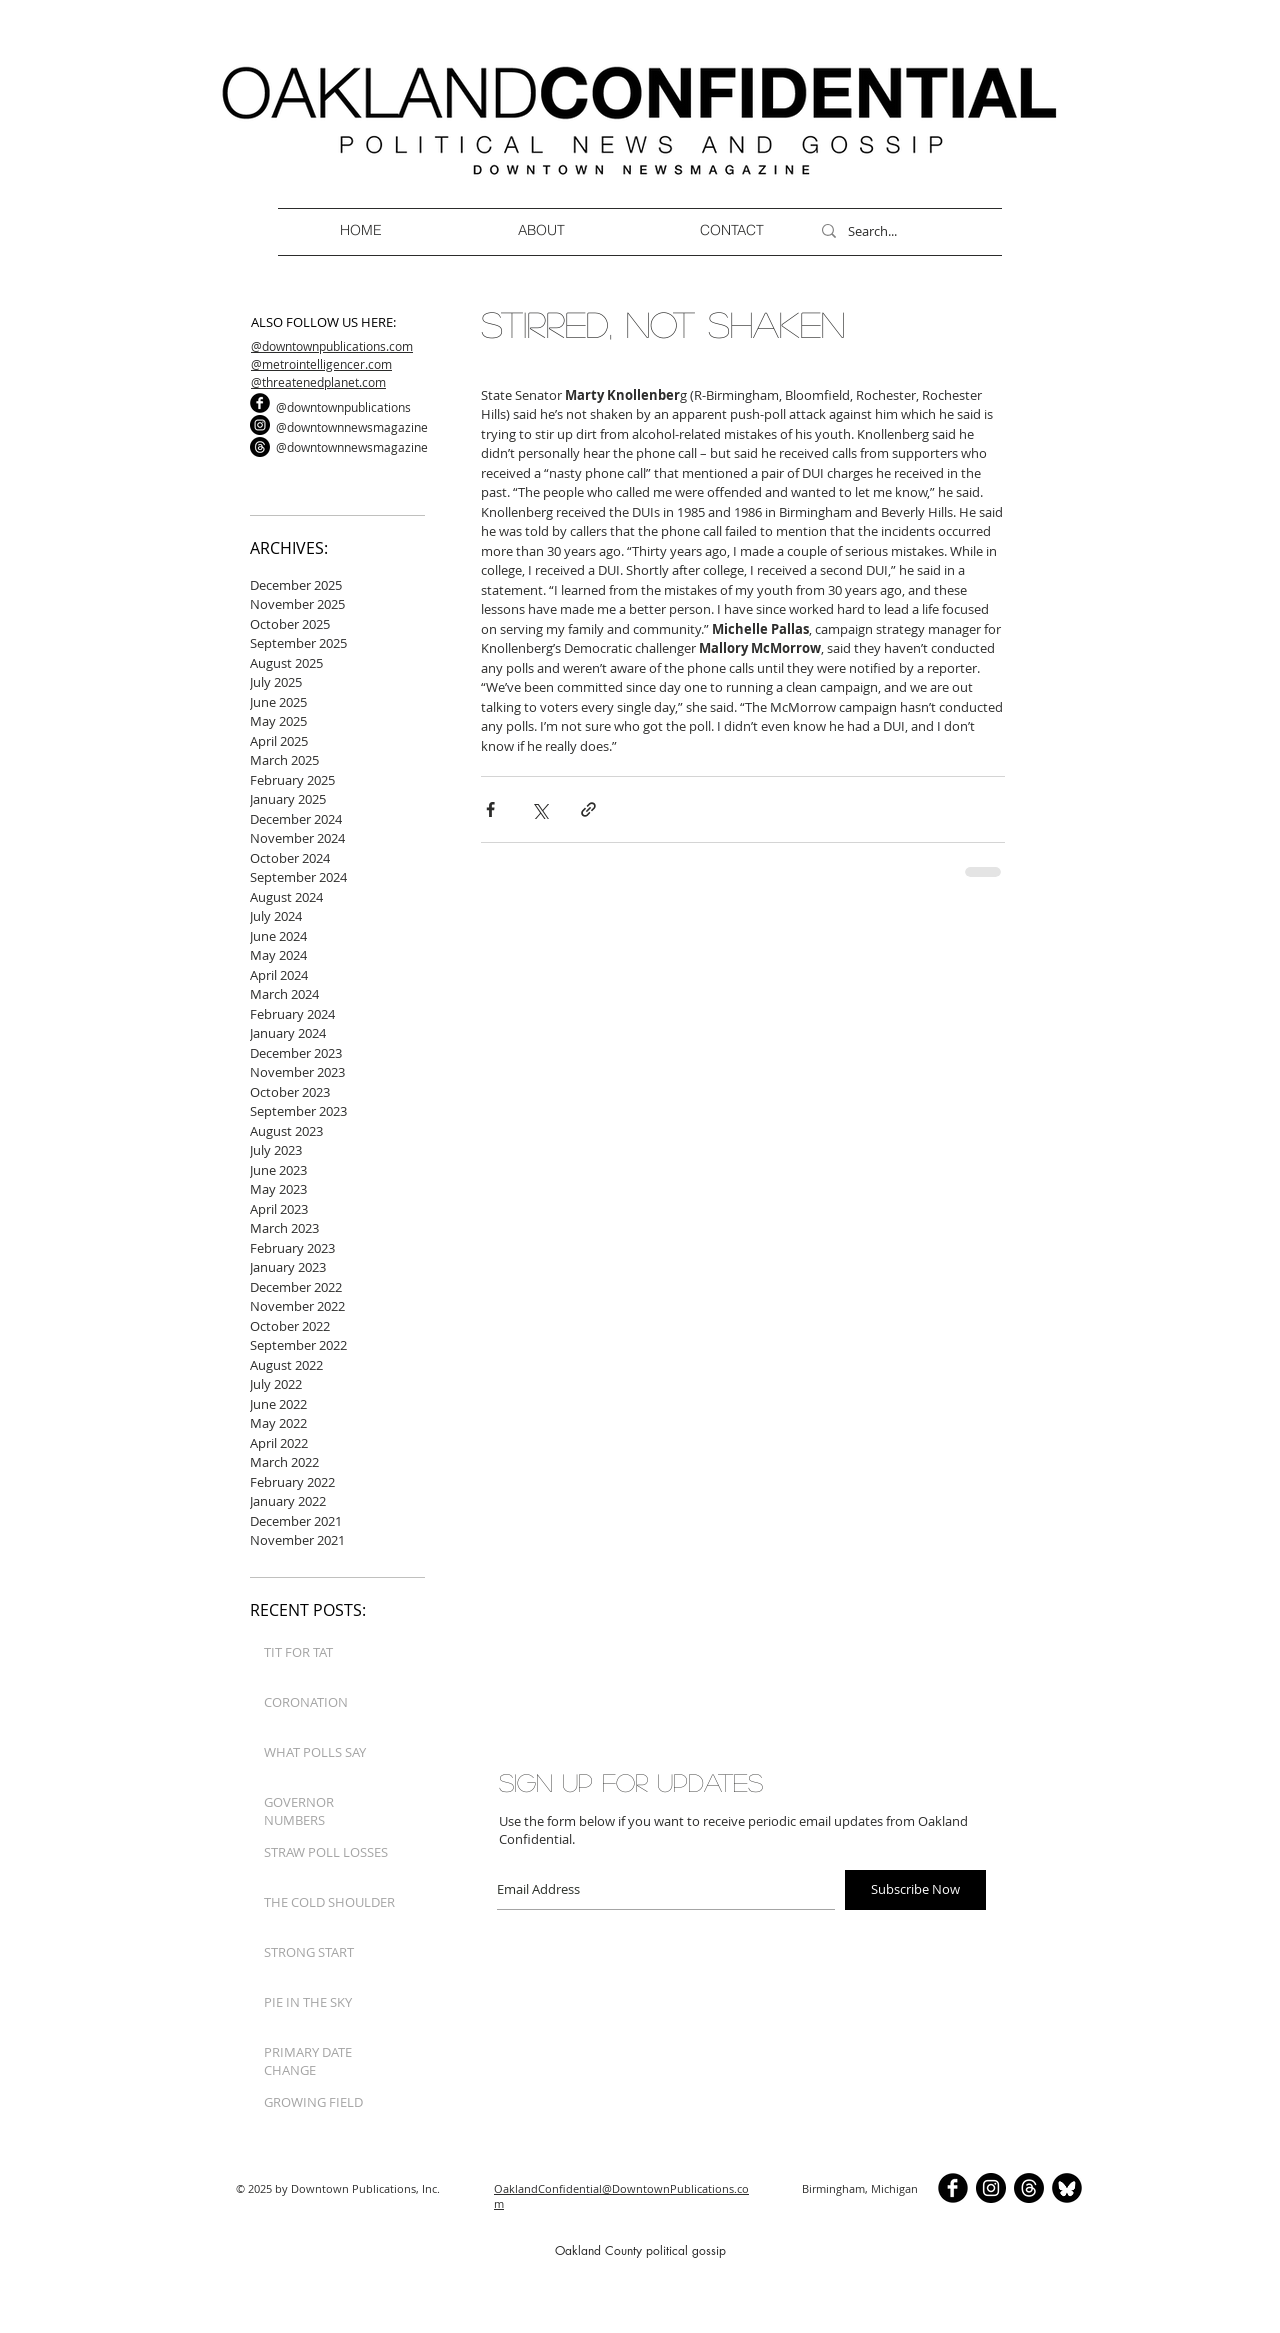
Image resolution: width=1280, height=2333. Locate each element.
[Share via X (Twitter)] (539, 809)
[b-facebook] (260, 403)
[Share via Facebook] (490, 809)
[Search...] (902, 231)
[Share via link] (588, 809)
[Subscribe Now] (915, 1890)
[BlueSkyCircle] (1067, 2188)
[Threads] (260, 447)
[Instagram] (260, 425)
